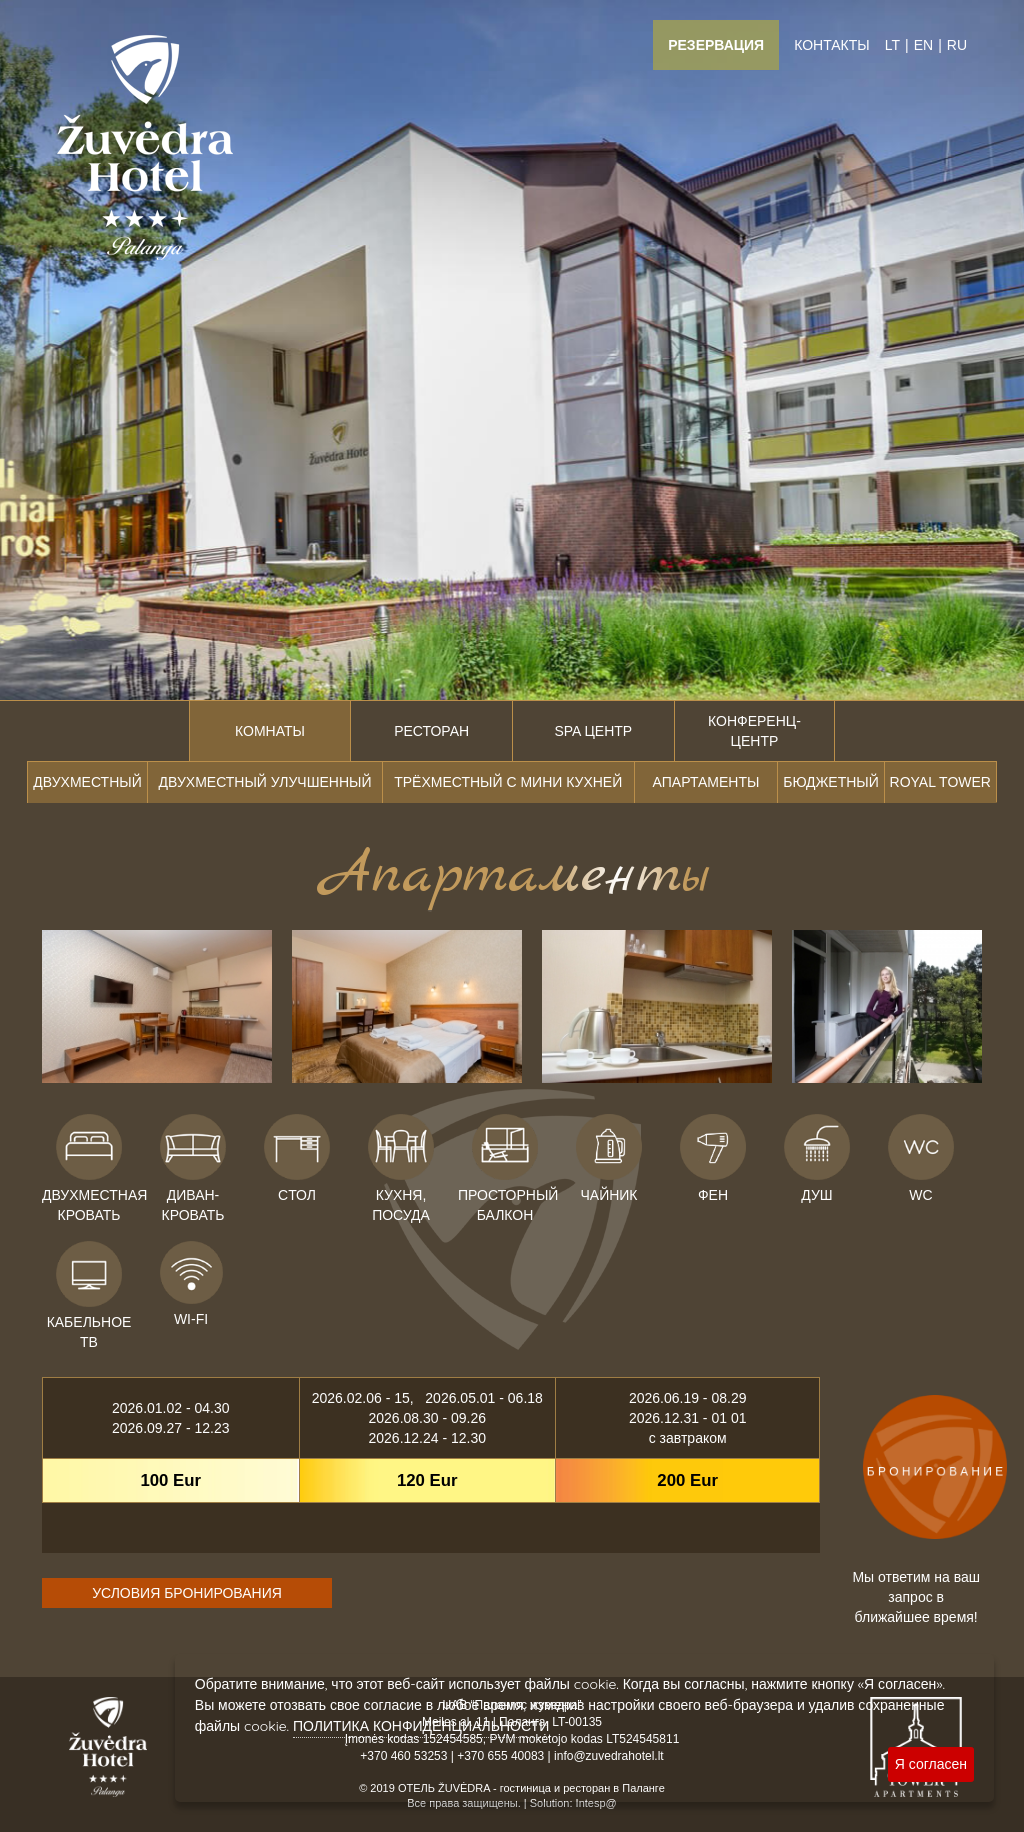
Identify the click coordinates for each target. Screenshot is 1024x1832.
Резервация (716, 45)
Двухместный (87, 782)
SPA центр (593, 731)
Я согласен (931, 1764)
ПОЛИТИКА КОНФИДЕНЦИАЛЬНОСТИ (421, 1726)
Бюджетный (831, 782)
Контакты (832, 45)
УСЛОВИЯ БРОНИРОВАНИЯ (187, 1593)
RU (957, 45)
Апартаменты (706, 782)
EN (923, 45)
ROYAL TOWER (940, 782)
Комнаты (270, 731)
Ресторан (431, 731)
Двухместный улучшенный (265, 782)
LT (892, 45)
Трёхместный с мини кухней (508, 782)
